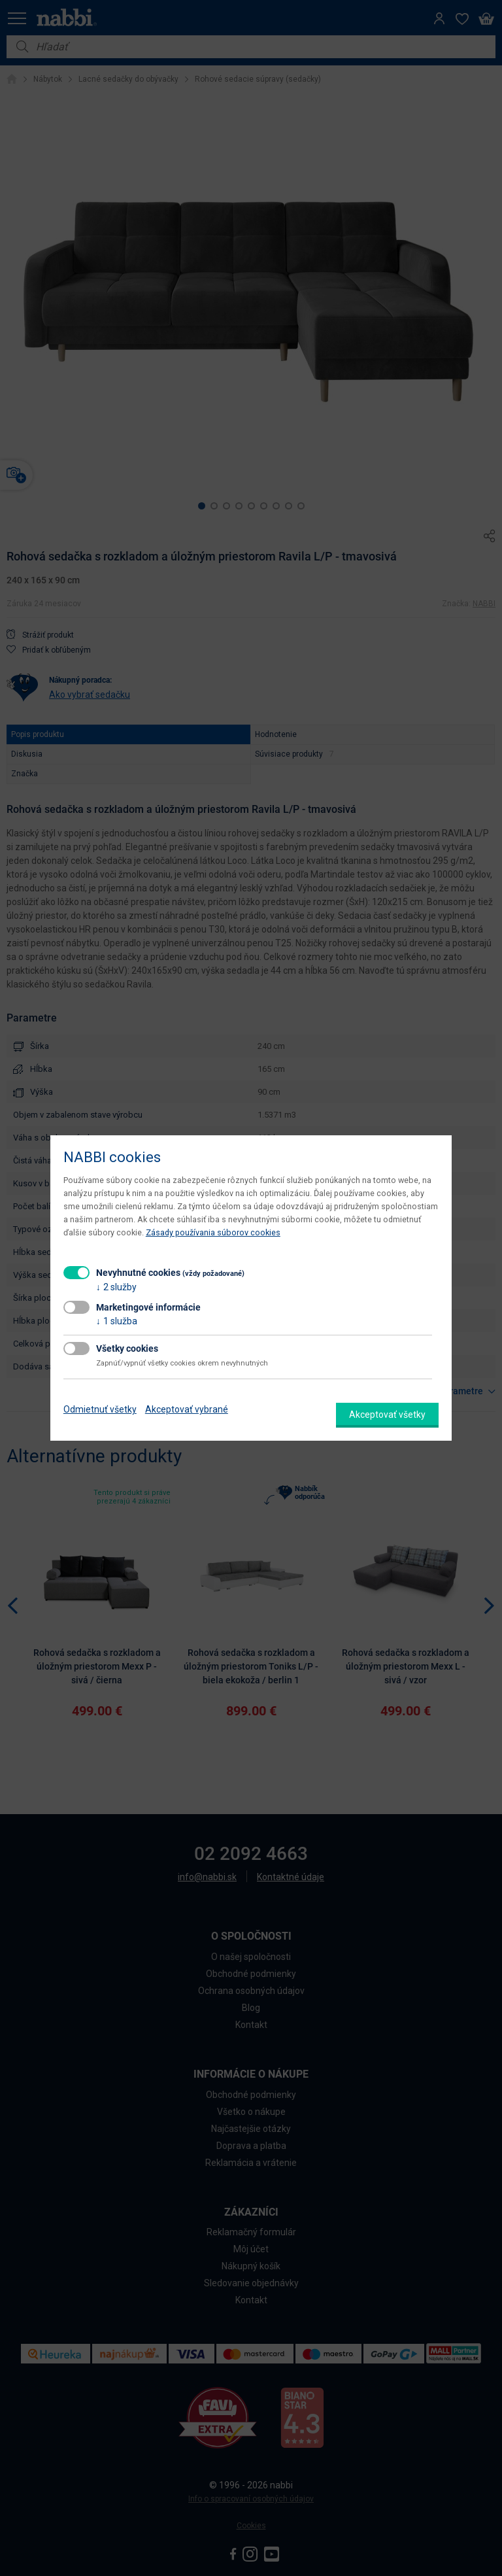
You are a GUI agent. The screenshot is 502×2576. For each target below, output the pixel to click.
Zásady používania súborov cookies (213, 1232)
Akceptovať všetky (387, 1414)
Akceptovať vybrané (186, 1409)
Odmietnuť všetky (100, 1409)
